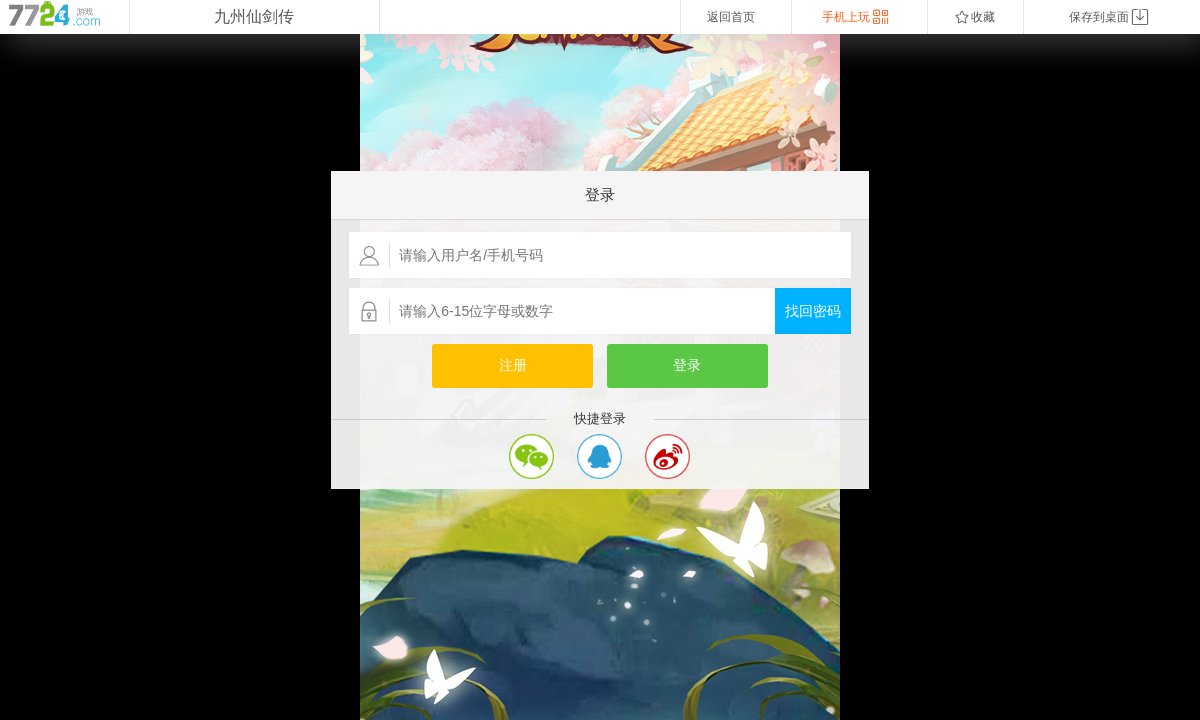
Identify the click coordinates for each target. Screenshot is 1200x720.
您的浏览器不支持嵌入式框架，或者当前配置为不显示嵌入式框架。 (600, 377)
